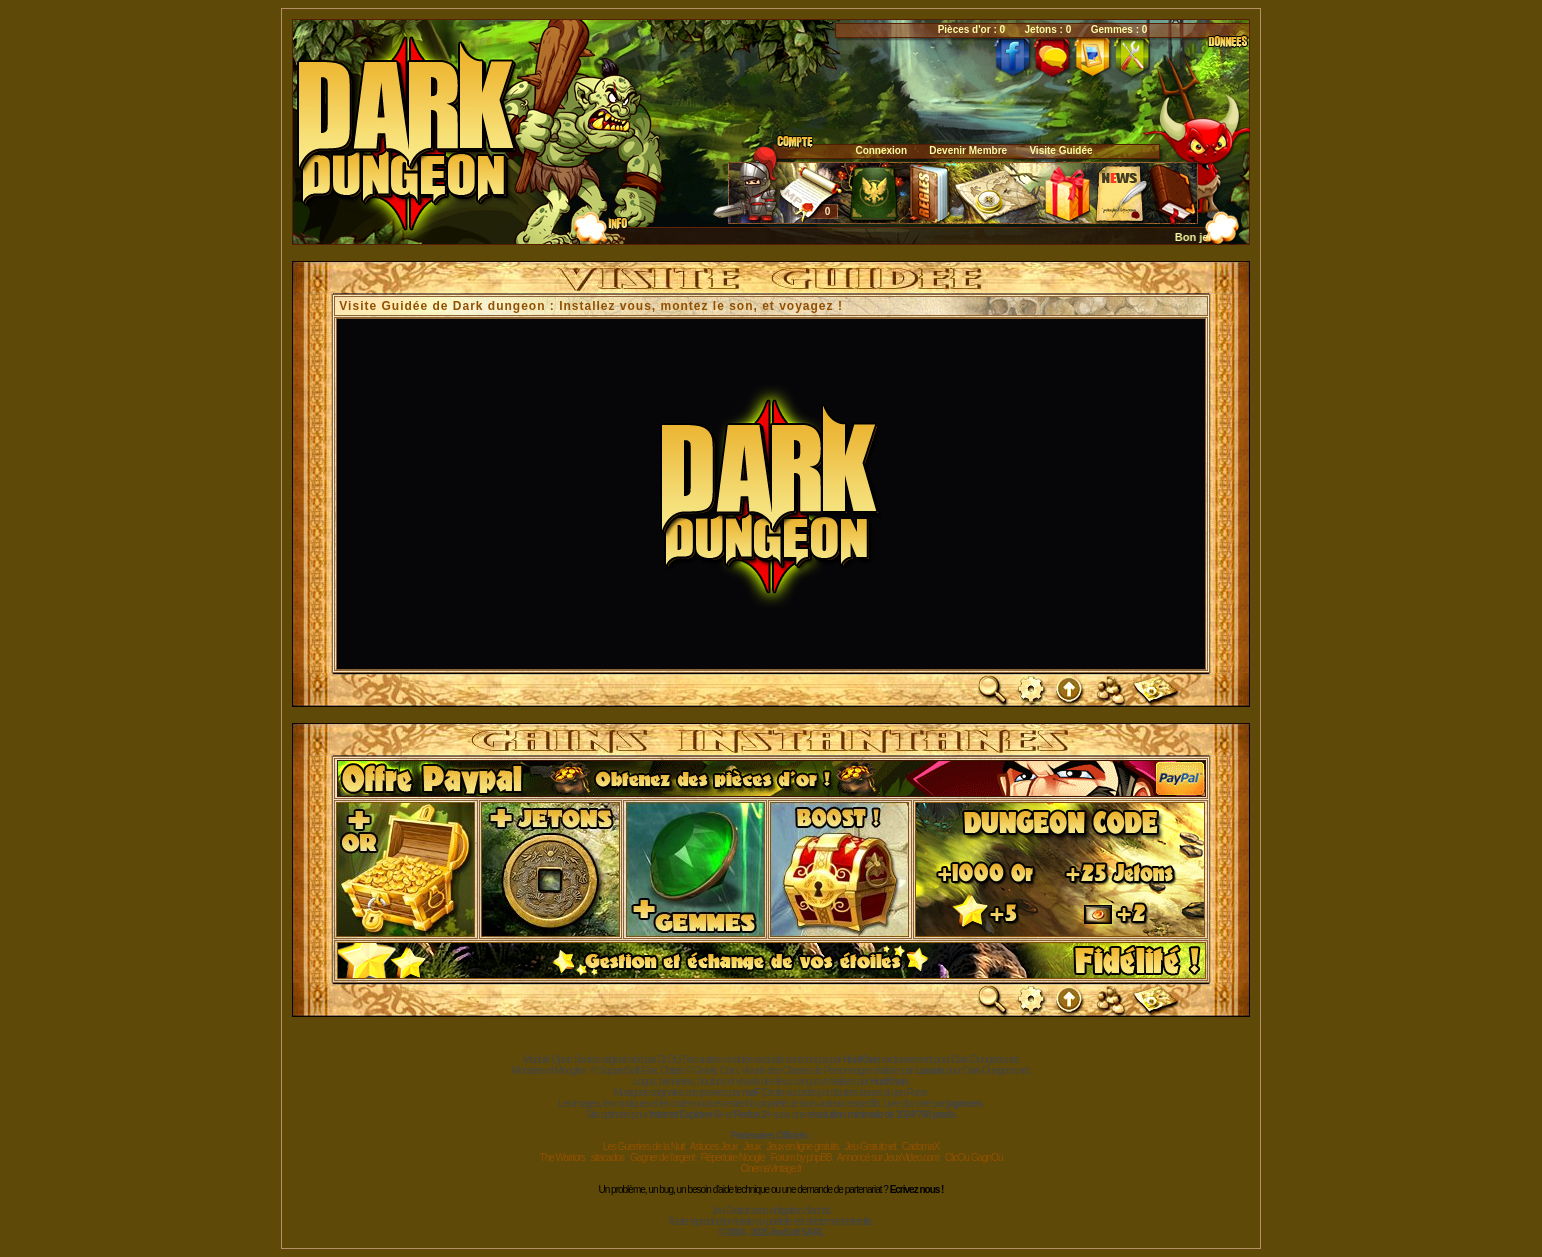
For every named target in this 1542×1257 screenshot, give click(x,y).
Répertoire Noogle (732, 1157)
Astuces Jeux (713, 1146)
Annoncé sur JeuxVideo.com (888, 1157)
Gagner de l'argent (662, 1157)
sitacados (607, 1157)
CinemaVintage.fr (770, 1168)
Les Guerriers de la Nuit (644, 1146)
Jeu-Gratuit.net (870, 1146)
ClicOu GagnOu (974, 1157)
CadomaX (920, 1146)
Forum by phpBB (800, 1157)
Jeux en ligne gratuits (802, 1146)
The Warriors (562, 1157)
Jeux (751, 1146)
